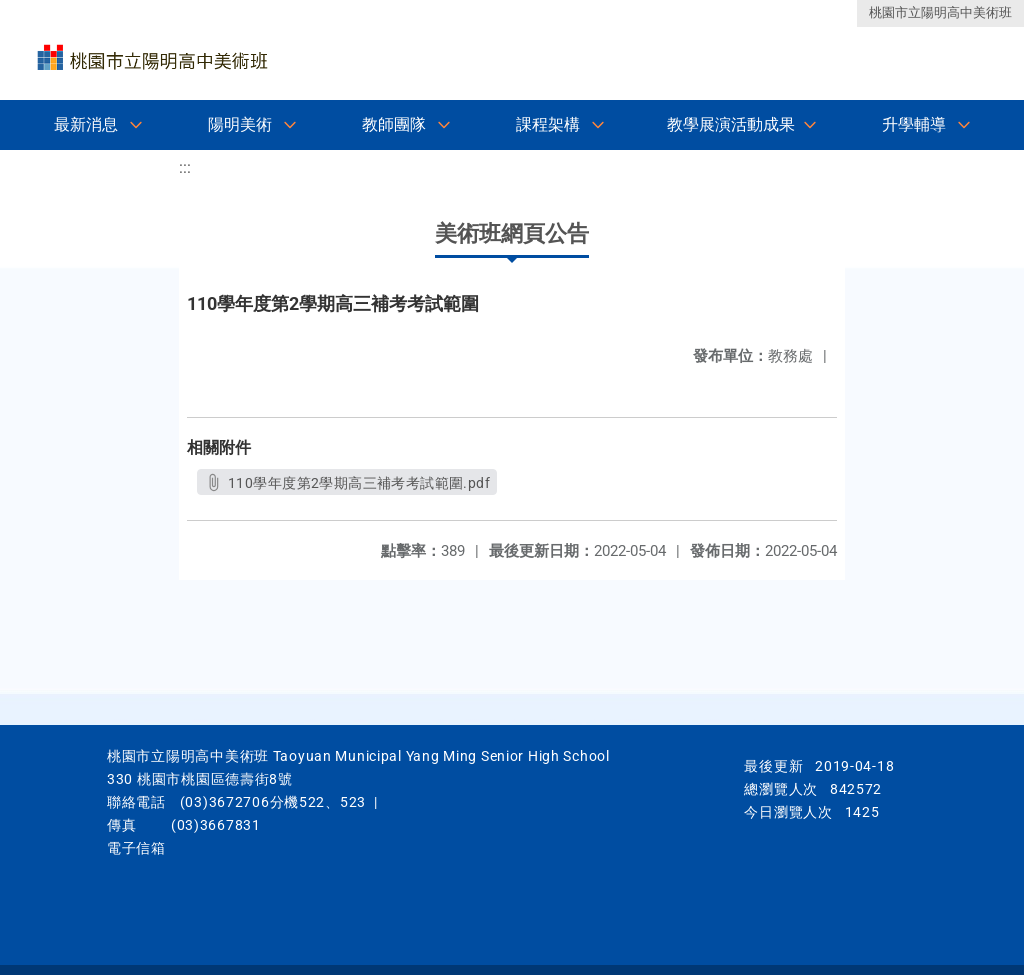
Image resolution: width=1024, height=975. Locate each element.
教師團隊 (394, 124)
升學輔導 (914, 124)
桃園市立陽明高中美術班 (940, 12)
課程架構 (548, 124)
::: (185, 167)
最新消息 (86, 124)
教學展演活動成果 (731, 124)
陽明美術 (240, 124)
